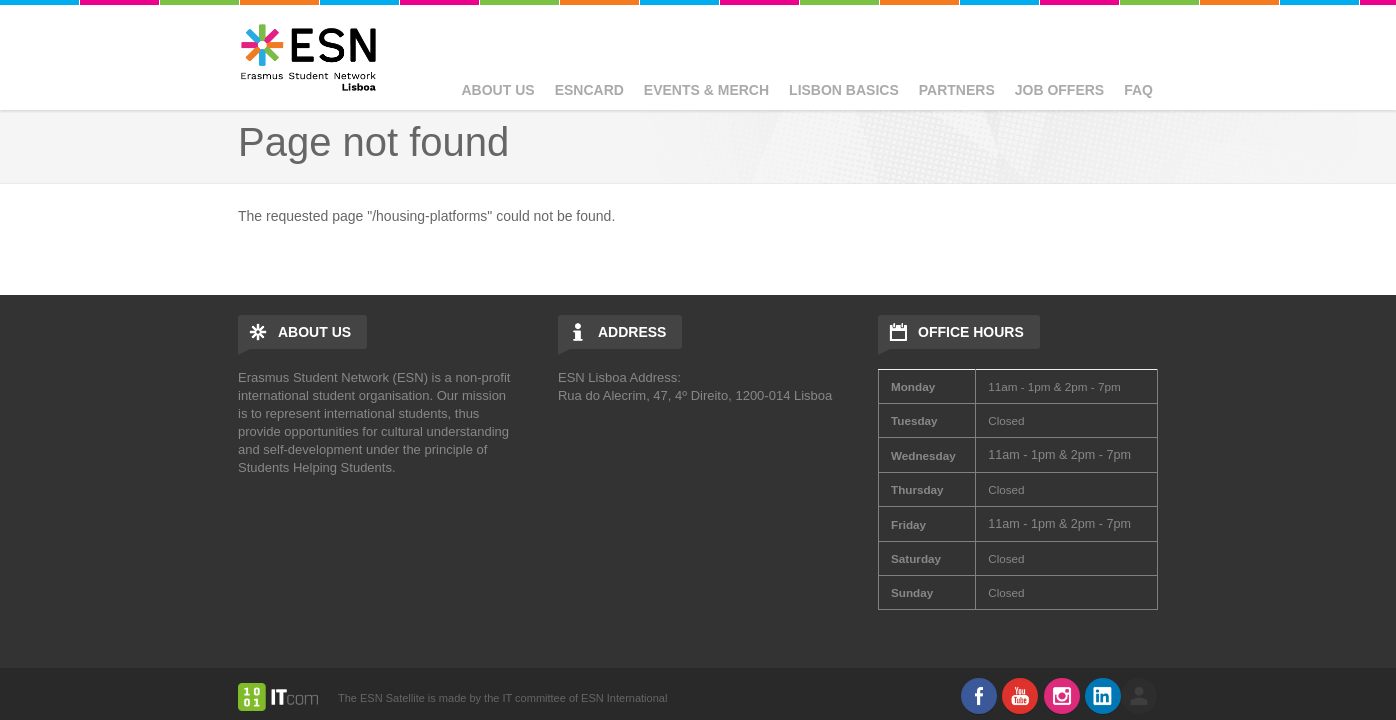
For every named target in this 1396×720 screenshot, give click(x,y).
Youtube (1020, 696)
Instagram (1062, 696)
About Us (498, 90)
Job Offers (1059, 90)
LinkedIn (1103, 696)
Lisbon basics (844, 90)
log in (1139, 696)
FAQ (1138, 90)
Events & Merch (706, 90)
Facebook (979, 696)
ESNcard (589, 90)
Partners (957, 90)
